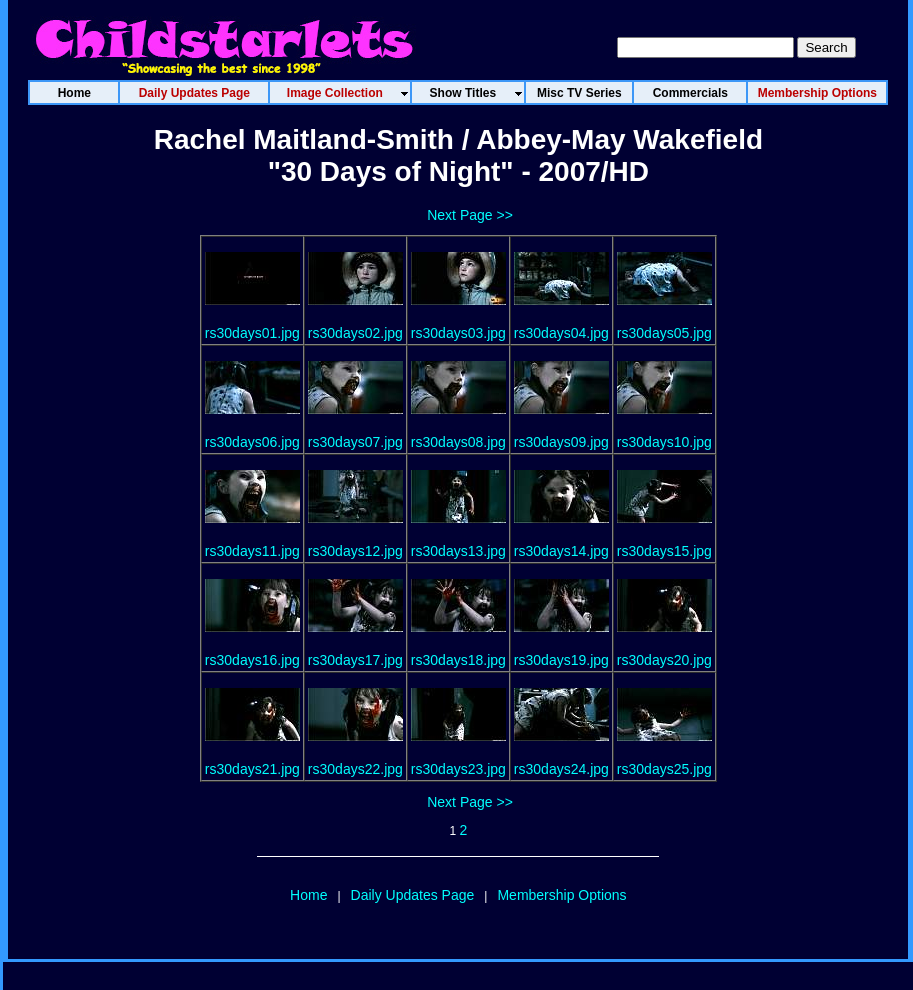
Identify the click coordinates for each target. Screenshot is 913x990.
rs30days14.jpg (561, 551)
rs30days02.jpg (355, 333)
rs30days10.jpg (664, 442)
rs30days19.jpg (561, 660)
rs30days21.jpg (252, 769)
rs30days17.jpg (355, 660)
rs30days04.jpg (561, 333)
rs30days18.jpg (458, 660)
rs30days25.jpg (664, 769)
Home (308, 895)
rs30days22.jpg (355, 769)
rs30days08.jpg (458, 442)
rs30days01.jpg (252, 333)
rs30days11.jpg (252, 551)
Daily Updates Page (413, 895)
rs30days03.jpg (458, 333)
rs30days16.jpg (252, 660)
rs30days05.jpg (664, 333)
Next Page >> (470, 215)
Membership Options (561, 895)
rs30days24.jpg (561, 769)
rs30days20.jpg (664, 660)
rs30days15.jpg (664, 551)
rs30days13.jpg (458, 551)
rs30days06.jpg (252, 442)
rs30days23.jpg (458, 769)
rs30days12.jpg (355, 551)
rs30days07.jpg (355, 442)
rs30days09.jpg (561, 442)
